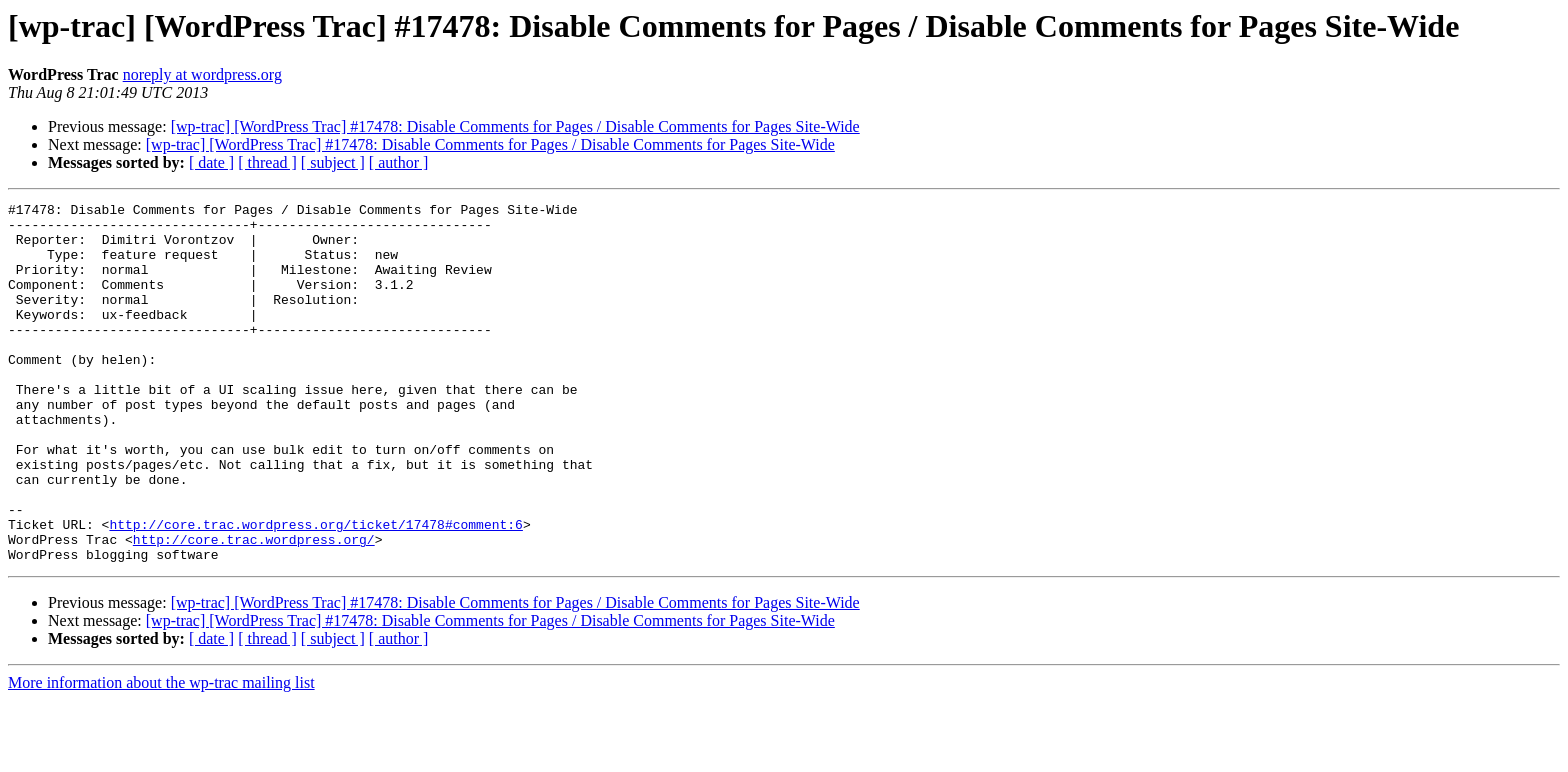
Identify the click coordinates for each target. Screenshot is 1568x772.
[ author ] (399, 162)
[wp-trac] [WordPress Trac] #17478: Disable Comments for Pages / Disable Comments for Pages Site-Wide (515, 126)
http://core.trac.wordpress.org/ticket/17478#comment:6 (315, 590)
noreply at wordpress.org (202, 74)
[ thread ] (267, 162)
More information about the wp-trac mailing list (161, 754)
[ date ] (211, 162)
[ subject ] (333, 162)
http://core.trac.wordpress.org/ (254, 608)
